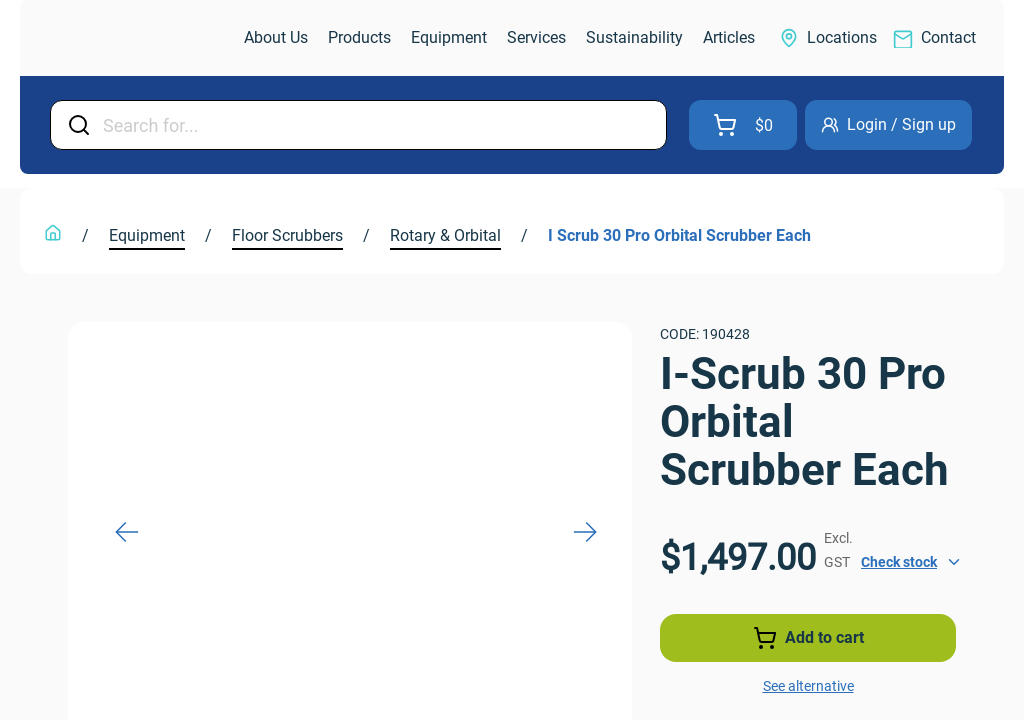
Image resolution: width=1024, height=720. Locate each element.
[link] (134, 38)
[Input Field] (378, 125)
